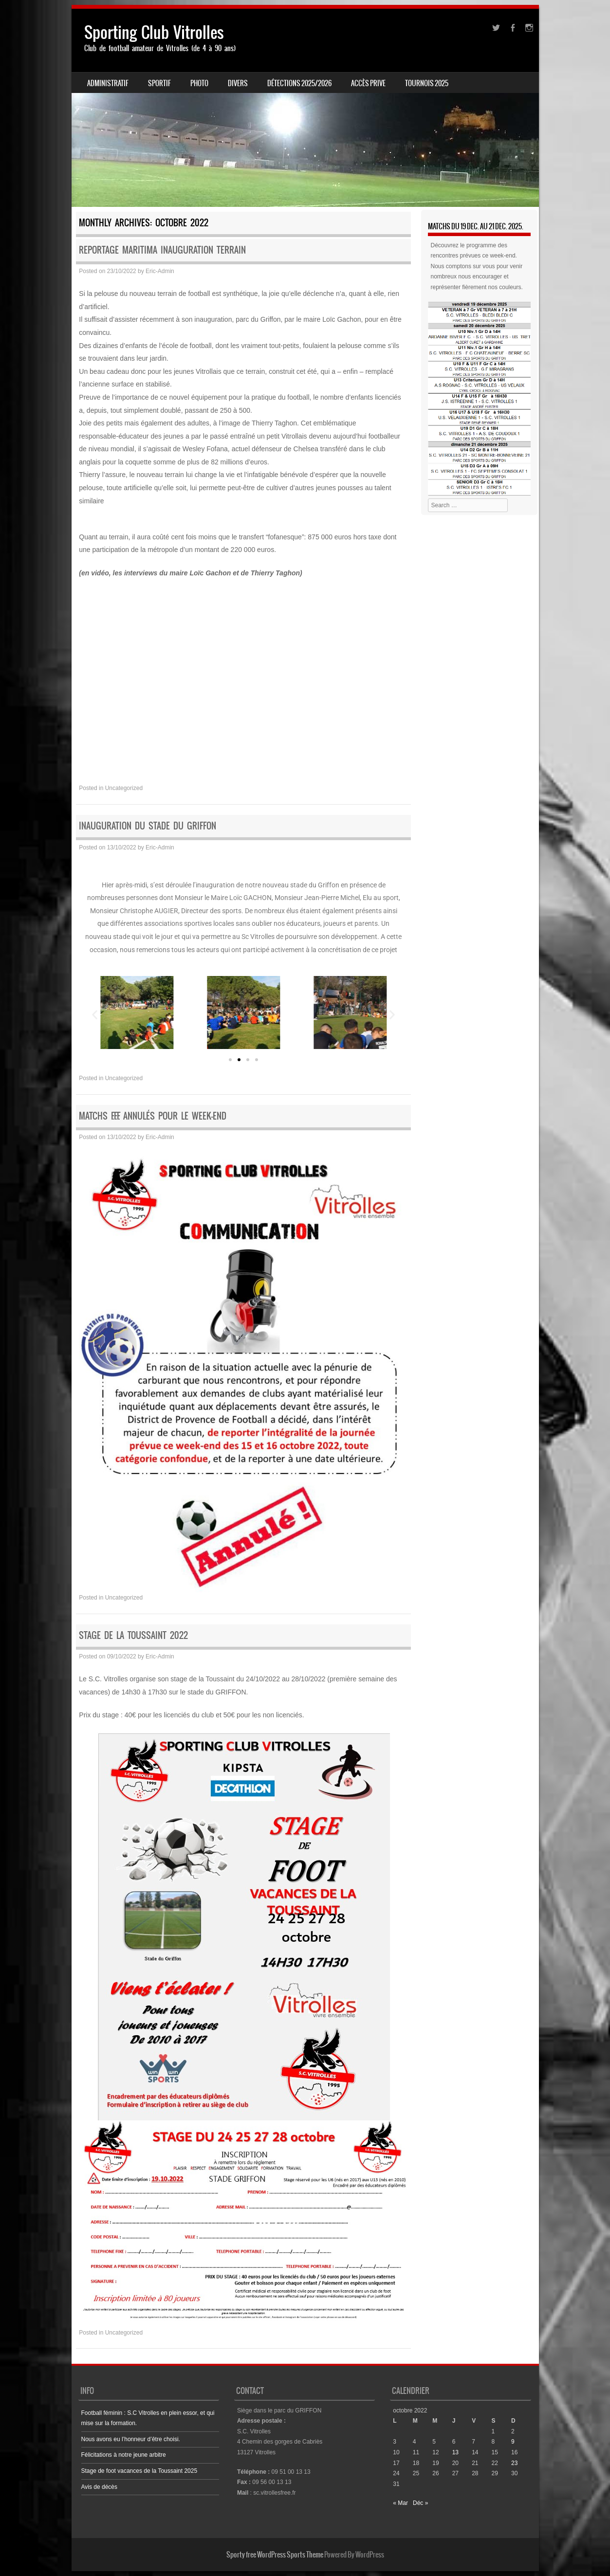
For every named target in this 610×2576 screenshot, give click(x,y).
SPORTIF (159, 83)
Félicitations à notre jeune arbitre (123, 2454)
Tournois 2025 (426, 83)
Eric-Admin (160, 271)
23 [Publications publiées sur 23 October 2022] (514, 2463)
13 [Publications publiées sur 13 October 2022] (455, 2452)
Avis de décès (99, 2487)
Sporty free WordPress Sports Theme (274, 2554)
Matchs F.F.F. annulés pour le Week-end (152, 1115)
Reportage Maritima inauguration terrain (162, 250)
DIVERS (238, 83)
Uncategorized (124, 788)
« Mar (400, 2503)
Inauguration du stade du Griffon (147, 825)
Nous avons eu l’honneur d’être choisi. (130, 2439)
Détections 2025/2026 (299, 83)
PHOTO (199, 83)
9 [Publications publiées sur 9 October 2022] (513, 2441)
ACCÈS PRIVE (368, 83)
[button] (95, 1015)
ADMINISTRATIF (108, 83)
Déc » (420, 2503)
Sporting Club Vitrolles (154, 32)
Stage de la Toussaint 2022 (133, 1635)
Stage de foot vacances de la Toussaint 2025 (139, 2470)
